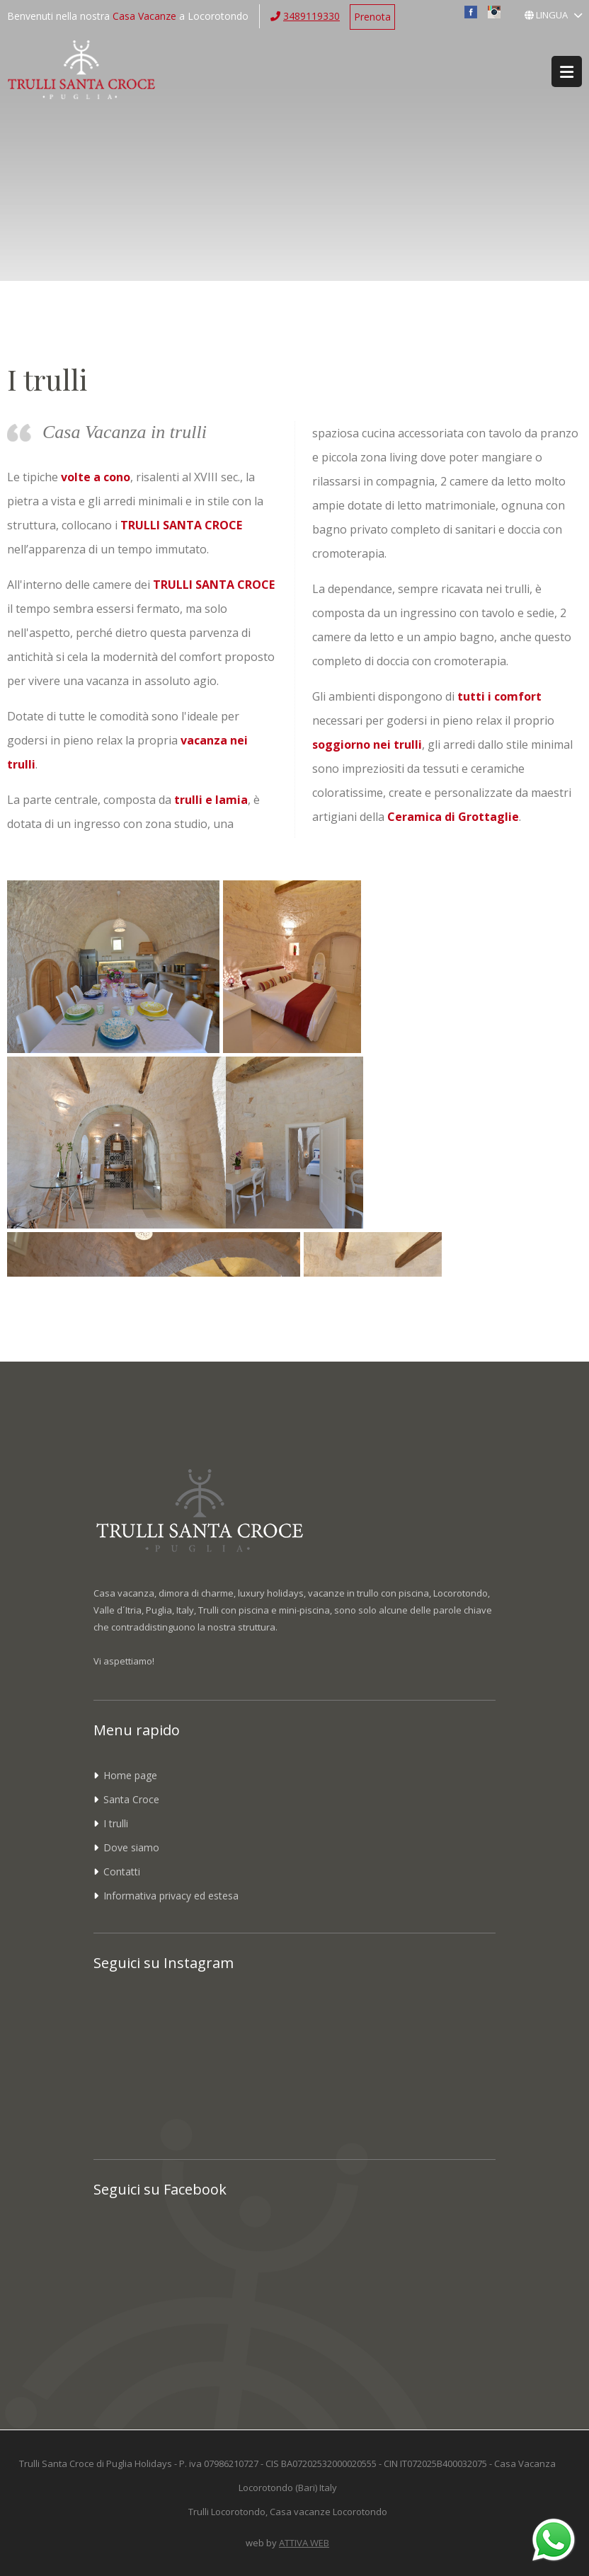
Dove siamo (131, 1847)
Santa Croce (131, 1799)
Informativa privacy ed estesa (171, 1895)
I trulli (115, 1823)
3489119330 (311, 16)
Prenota (372, 16)
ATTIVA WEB (304, 2542)
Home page (130, 1775)
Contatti (121, 1871)
